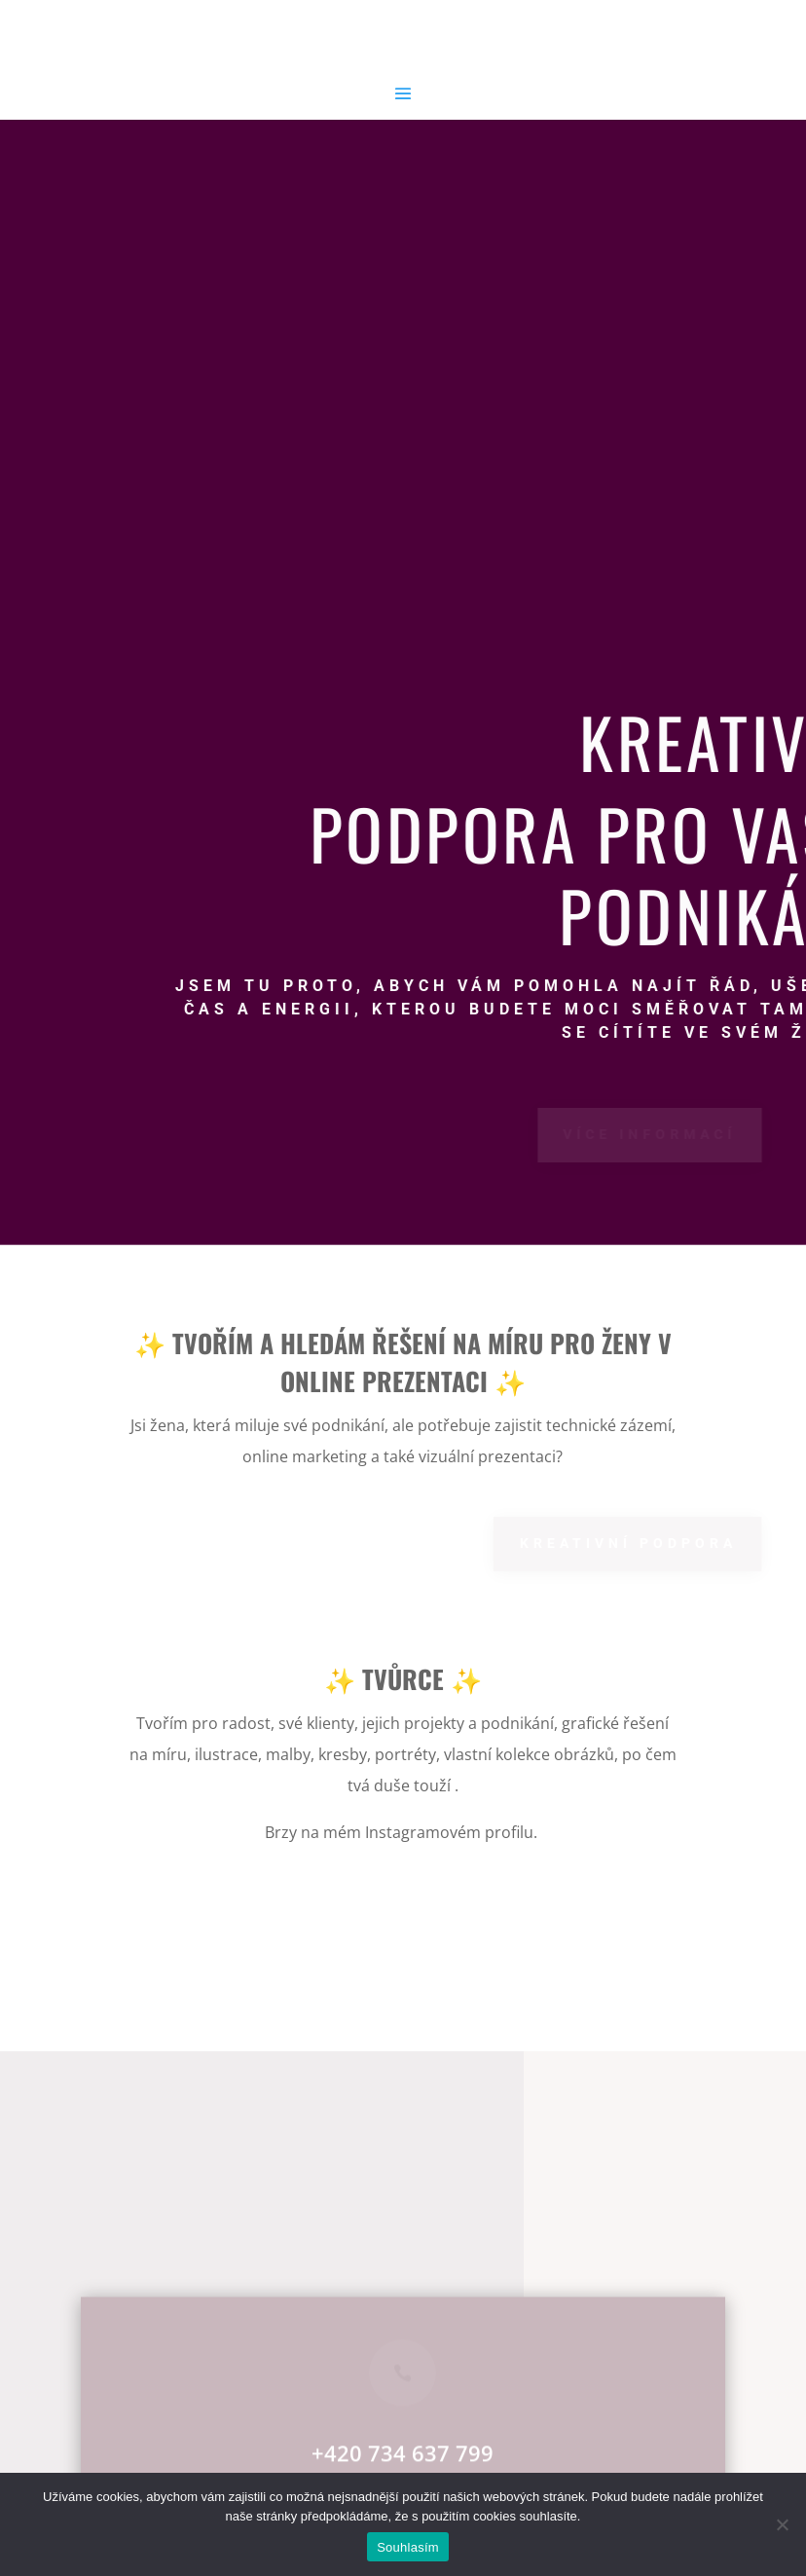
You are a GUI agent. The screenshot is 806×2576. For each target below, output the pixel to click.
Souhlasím (408, 2547)
